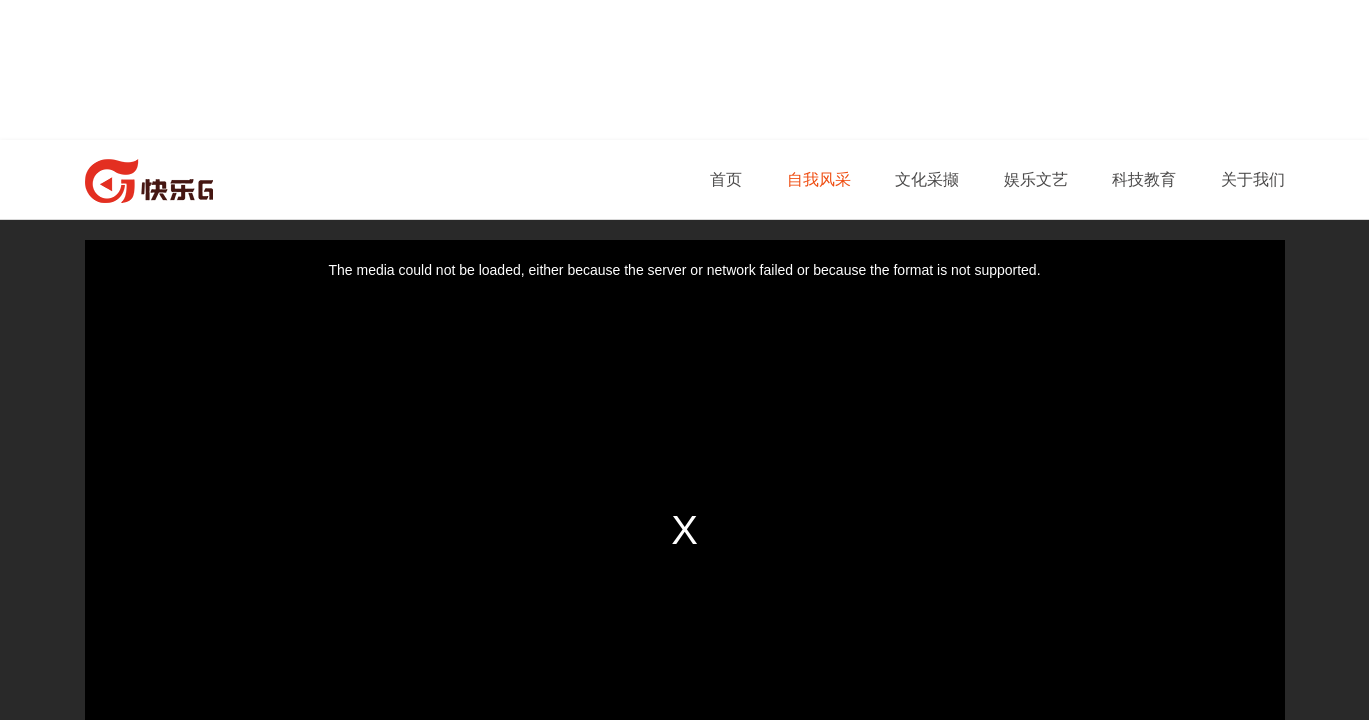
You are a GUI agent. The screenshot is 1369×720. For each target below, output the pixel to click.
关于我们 (1253, 179)
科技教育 (1144, 179)
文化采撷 (927, 179)
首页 (726, 179)
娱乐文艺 (1036, 179)
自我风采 (819, 179)
